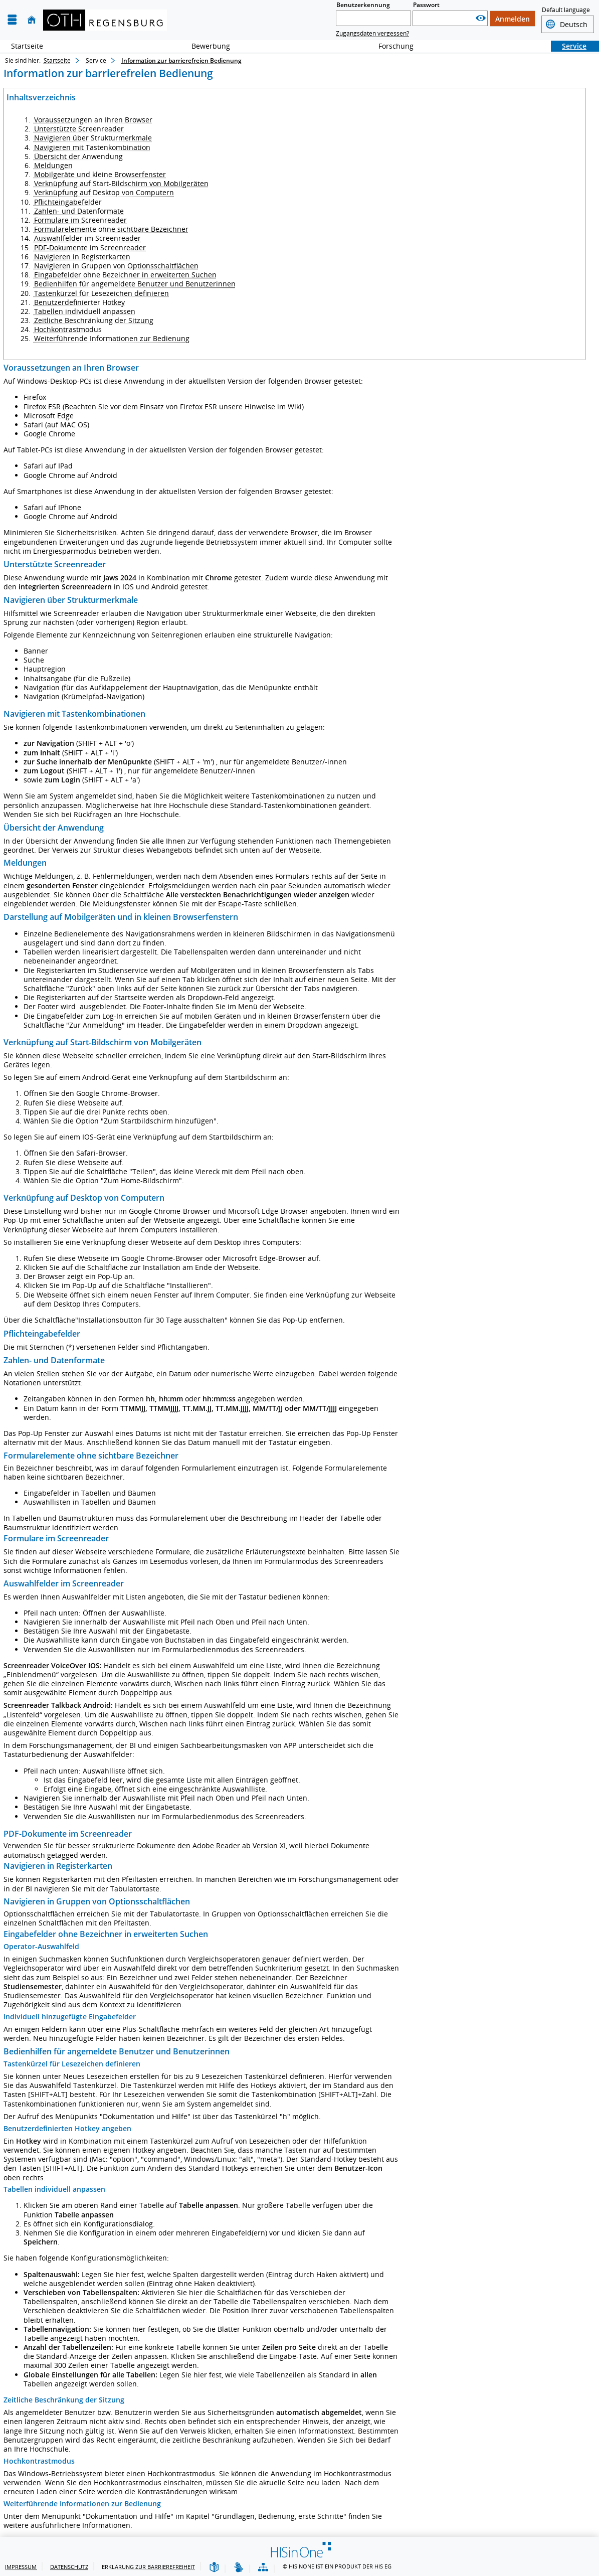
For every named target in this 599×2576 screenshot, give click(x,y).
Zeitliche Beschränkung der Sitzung (93, 320)
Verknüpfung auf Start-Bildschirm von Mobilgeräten (121, 183)
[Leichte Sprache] (214, 2567)
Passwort (426, 5)
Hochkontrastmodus (68, 329)
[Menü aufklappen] (12, 20)
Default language (566, 11)
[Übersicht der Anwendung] (263, 2567)
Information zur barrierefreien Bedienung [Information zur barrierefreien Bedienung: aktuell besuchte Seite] (181, 60)
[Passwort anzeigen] (480, 18)
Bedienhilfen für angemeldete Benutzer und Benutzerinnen (135, 283)
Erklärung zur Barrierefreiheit (148, 2566)
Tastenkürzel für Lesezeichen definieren (101, 293)
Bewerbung (205, 46)
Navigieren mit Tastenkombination (92, 147)
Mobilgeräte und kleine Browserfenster (100, 174)
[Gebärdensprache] (238, 2567)
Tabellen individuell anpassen (84, 311)
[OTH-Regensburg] (105, 20)
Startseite (27, 46)
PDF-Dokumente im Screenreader (90, 247)
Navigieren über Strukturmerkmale (93, 137)
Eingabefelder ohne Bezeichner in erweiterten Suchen (125, 274)
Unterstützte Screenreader (79, 128)
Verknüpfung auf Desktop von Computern (104, 192)
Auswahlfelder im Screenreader (87, 238)
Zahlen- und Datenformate (79, 211)
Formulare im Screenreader (80, 220)
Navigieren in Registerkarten (82, 256)
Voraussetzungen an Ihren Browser (93, 119)
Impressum (21, 2566)
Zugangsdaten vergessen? (372, 33)
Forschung (390, 46)
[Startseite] (31, 20)
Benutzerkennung (363, 5)
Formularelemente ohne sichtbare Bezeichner (111, 229)
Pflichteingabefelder (68, 202)
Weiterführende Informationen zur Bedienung (111, 338)
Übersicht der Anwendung (78, 156)
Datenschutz (69, 2566)
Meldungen (53, 165)
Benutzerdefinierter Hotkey (79, 302)
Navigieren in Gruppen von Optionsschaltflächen (116, 265)
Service (568, 46)
